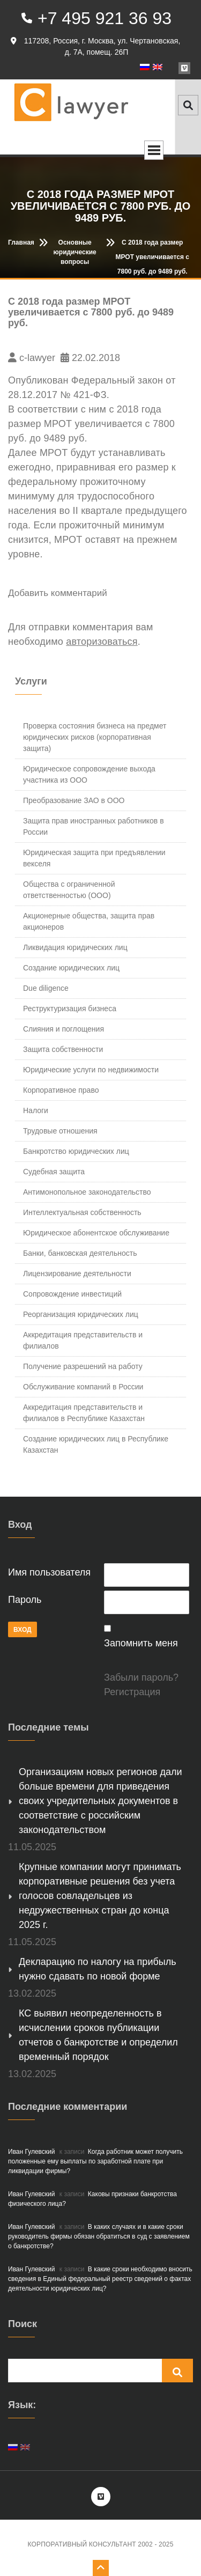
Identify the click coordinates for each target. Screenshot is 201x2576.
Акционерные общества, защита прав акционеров (88, 921)
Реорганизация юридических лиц (80, 1314)
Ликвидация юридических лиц (75, 947)
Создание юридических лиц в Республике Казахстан (95, 1444)
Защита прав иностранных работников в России (93, 826)
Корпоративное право (61, 1090)
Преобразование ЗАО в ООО (73, 800)
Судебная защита (54, 1171)
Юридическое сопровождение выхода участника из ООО (89, 774)
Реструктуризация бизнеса (69, 1008)
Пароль (24, 1599)
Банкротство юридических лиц (76, 1151)
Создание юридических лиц (71, 967)
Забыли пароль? (141, 1677)
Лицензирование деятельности (77, 1273)
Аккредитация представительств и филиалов (83, 1340)
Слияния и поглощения (63, 1029)
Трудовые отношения (60, 1131)
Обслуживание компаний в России (83, 1386)
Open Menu (153, 150)
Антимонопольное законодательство (87, 1192)
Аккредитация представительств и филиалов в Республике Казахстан (84, 1413)
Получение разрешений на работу (83, 1366)
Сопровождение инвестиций (72, 1294)
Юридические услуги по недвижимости (91, 1069)
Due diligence (46, 988)
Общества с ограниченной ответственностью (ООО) (69, 890)
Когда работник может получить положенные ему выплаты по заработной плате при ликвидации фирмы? (95, 2161)
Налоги (35, 1110)
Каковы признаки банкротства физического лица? (92, 2198)
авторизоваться (102, 641)
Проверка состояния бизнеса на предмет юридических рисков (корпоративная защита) (94, 737)
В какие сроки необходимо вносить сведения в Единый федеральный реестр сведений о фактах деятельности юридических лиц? (100, 2278)
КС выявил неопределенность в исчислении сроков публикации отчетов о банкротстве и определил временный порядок (98, 2035)
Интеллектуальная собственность (82, 1212)
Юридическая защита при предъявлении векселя (94, 858)
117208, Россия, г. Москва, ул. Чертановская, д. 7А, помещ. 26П (95, 46)
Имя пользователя (49, 1572)
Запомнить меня (141, 1643)
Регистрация (132, 1692)
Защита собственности (63, 1049)
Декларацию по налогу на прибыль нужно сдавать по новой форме (97, 1969)
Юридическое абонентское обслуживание (96, 1232)
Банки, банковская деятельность (80, 1253)
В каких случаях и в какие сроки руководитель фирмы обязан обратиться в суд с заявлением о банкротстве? (99, 2236)
